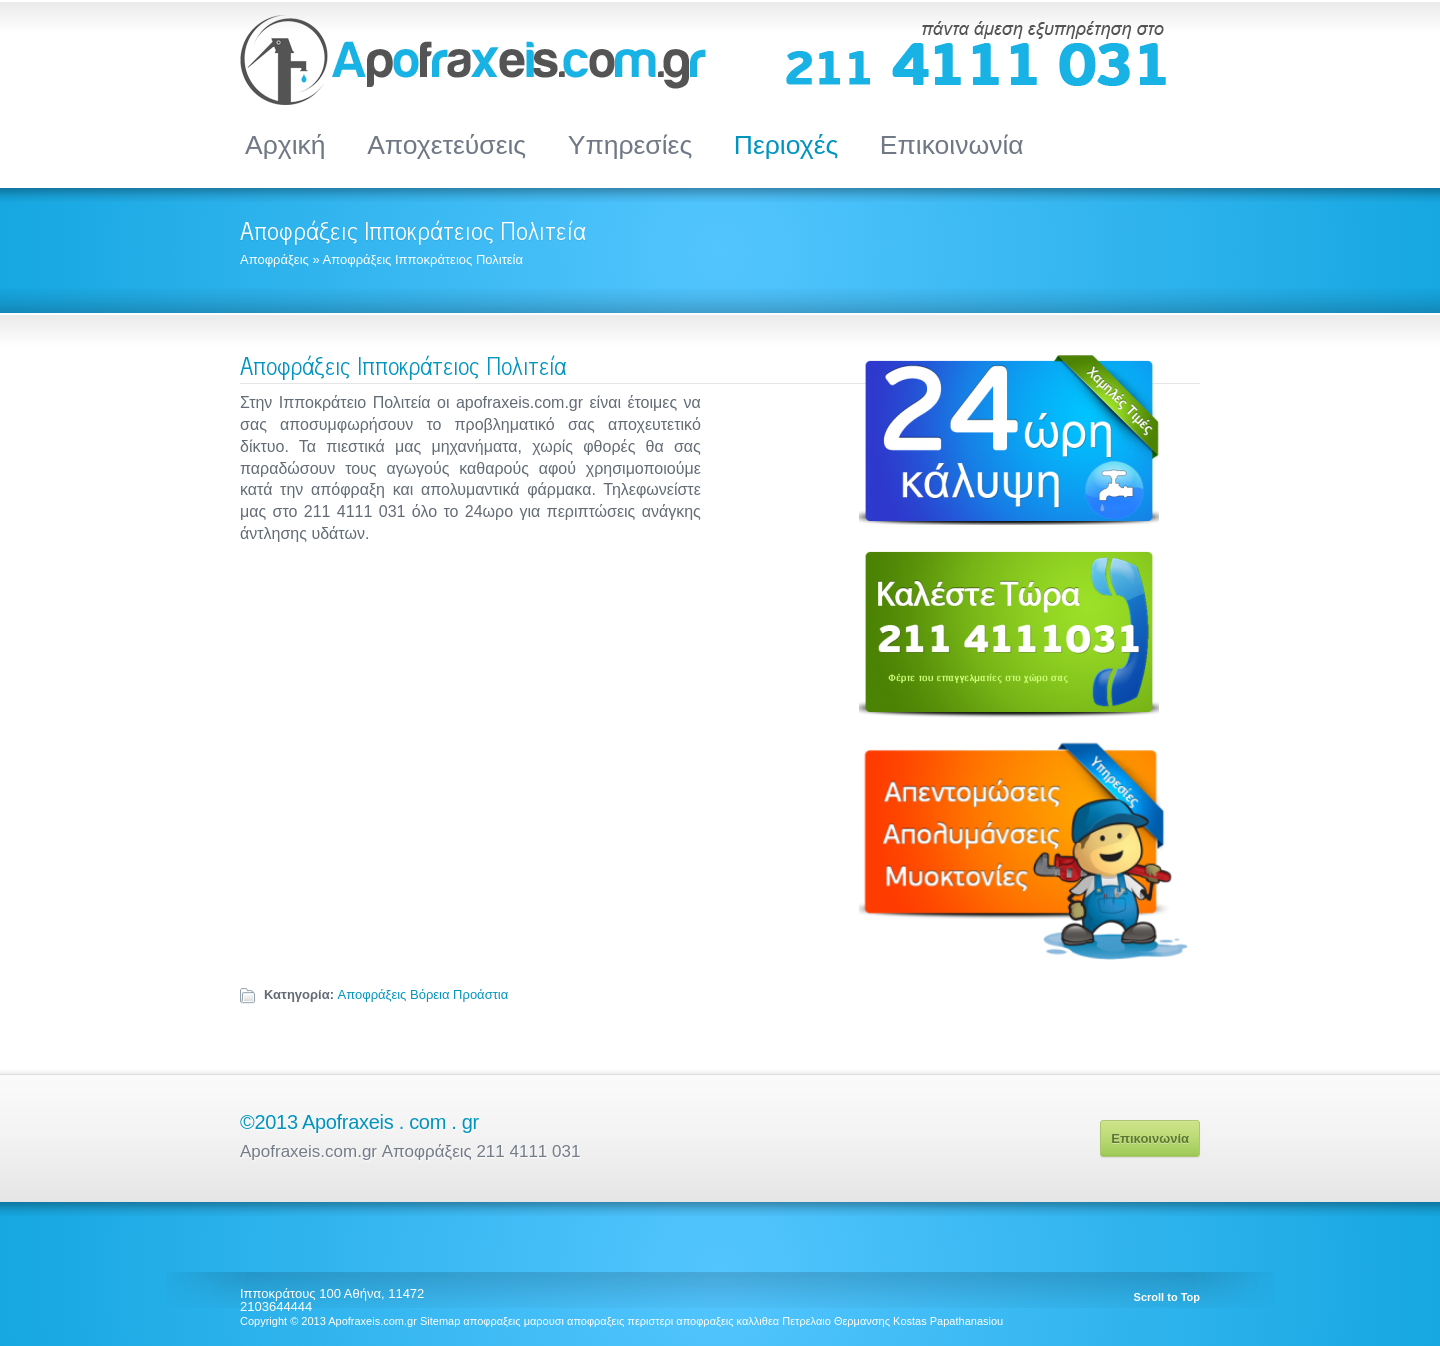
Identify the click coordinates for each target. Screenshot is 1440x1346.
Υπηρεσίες (630, 145)
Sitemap (440, 1321)
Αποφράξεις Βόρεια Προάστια (423, 994)
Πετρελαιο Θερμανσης (836, 1321)
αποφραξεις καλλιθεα (727, 1321)
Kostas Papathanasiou (948, 1321)
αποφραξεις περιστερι (620, 1321)
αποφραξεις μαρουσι (513, 1321)
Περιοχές (786, 145)
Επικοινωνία (952, 145)
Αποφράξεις (274, 259)
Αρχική (285, 145)
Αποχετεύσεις (446, 145)
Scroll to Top (1167, 1297)
